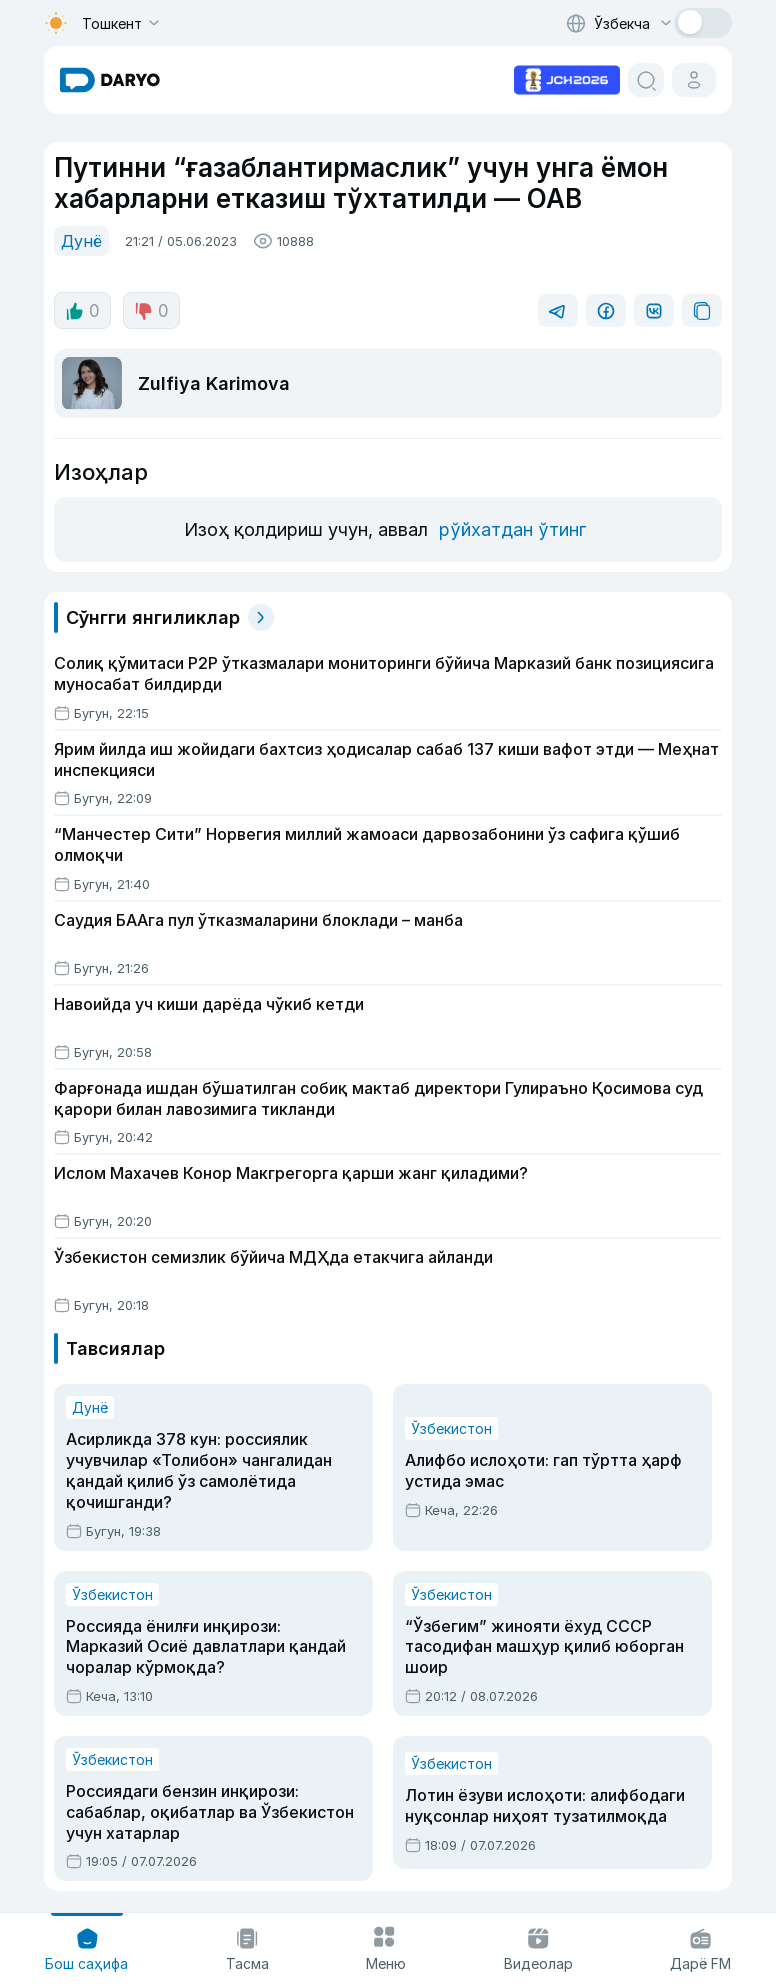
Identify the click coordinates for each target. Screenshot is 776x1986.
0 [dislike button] (151, 311)
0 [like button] (82, 311)
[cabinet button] (694, 80)
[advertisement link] (567, 78)
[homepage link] (110, 80)
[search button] (646, 80)
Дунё (81, 241)
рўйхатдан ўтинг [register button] (512, 529)
